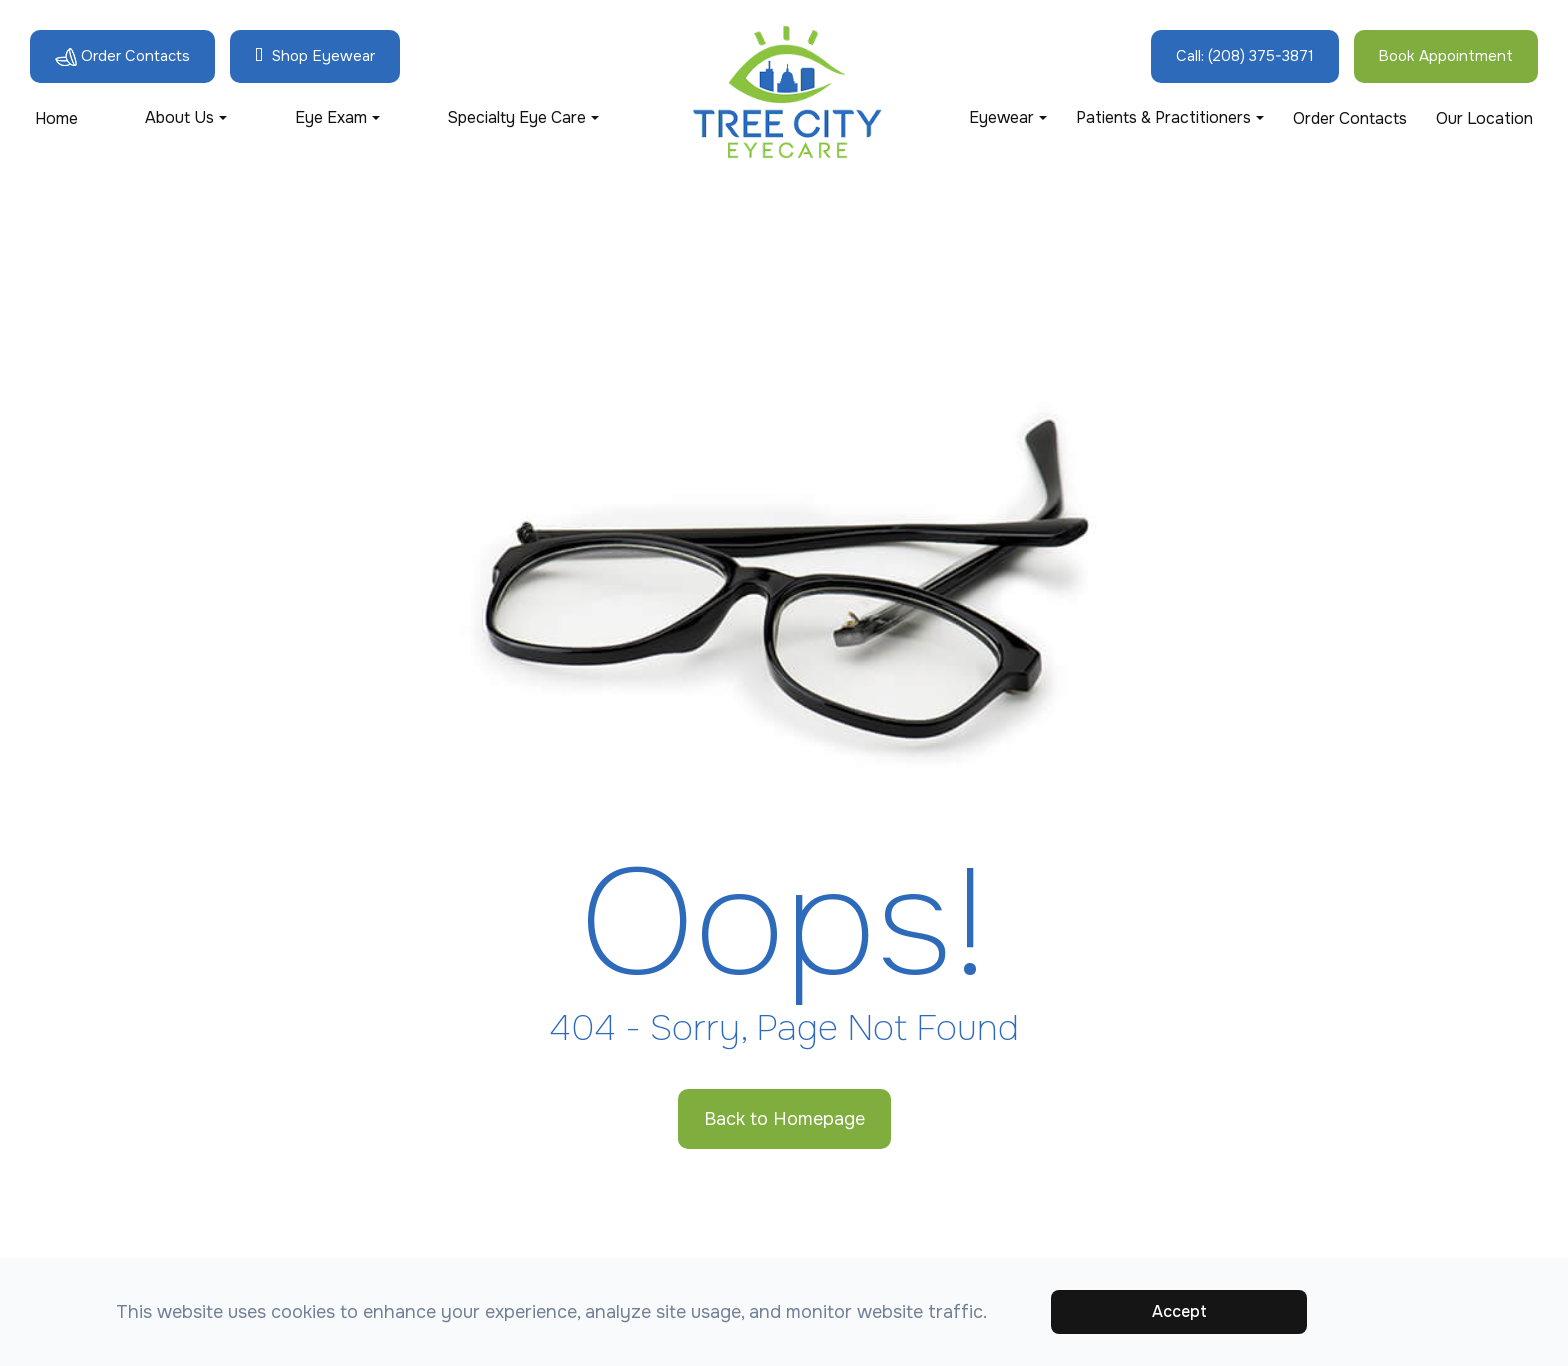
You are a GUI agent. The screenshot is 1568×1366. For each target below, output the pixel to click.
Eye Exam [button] (337, 118)
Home (56, 119)
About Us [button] (186, 118)
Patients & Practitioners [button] (1170, 118)
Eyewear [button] (1008, 118)
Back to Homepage (784, 1119)
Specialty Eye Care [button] (523, 118)
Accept (1179, 1311)
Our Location (1484, 119)
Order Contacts (1350, 119)
